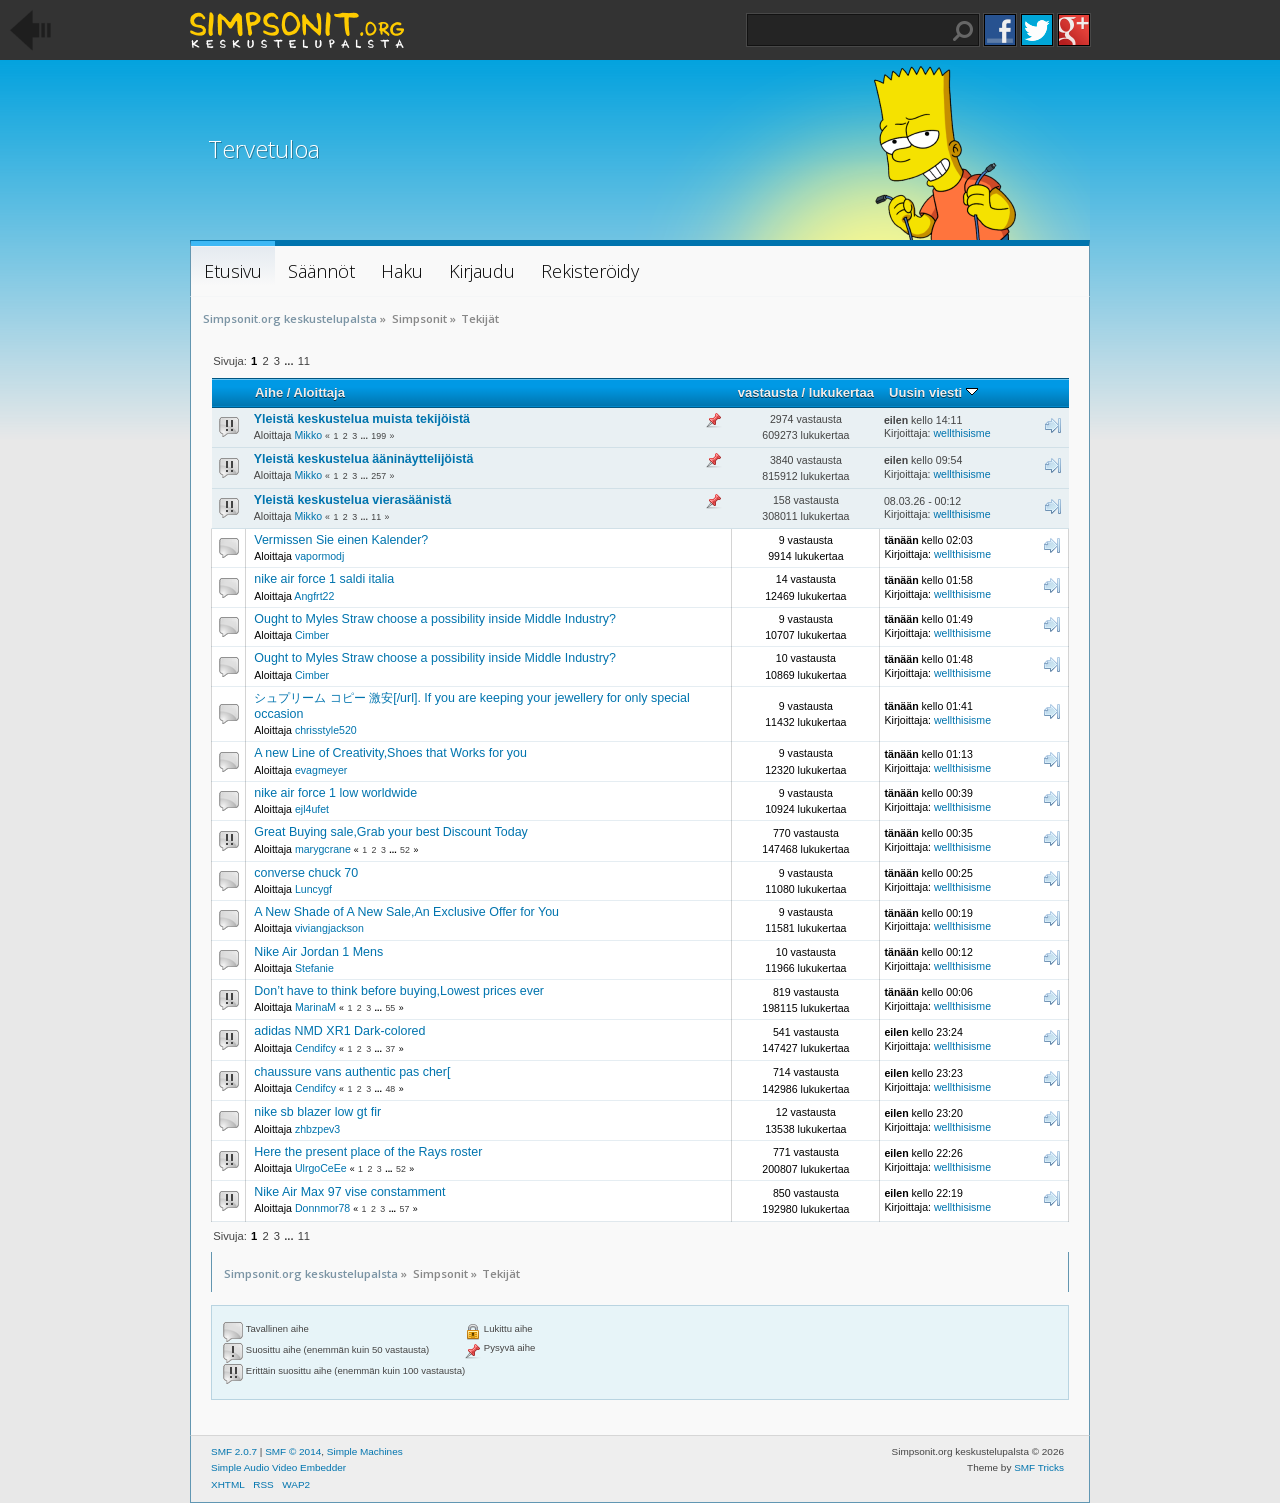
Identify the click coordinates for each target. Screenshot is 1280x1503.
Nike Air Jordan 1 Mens (318, 952)
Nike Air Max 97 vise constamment (349, 1192)
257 (378, 476)
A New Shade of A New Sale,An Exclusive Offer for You (406, 912)
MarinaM (315, 1007)
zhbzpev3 (317, 1129)
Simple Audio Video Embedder (278, 1467)
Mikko (308, 435)
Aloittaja (319, 392)
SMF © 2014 (293, 1451)
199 (378, 436)
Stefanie (314, 968)
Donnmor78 (322, 1208)
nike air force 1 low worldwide (335, 793)
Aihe (269, 392)
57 (405, 1209)
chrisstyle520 (326, 730)
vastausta (768, 392)
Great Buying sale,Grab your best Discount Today (391, 832)
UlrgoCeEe (321, 1168)
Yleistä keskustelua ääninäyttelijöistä (364, 459)
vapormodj (319, 556)
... (290, 361)
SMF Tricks (1039, 1467)
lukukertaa (841, 392)
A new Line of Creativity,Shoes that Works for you (390, 753)
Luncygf (313, 889)
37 (390, 1049)
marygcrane (323, 849)
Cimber (312, 635)
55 (390, 1008)
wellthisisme (961, 433)
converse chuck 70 (306, 873)
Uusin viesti (933, 392)
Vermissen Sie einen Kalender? (341, 540)
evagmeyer (321, 770)
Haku (963, 31)
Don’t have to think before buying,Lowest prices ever (399, 991)
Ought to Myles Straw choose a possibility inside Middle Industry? (435, 619)
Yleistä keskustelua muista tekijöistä (362, 419)
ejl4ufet (312, 809)
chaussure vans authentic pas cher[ (352, 1072)
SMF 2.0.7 (234, 1451)
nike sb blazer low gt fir (317, 1112)
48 (390, 1089)
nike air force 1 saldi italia (324, 579)
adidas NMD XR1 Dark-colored (339, 1031)
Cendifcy (315, 1048)
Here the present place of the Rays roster (368, 1152)
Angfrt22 (314, 596)
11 (304, 361)
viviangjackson (329, 928)
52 (405, 850)
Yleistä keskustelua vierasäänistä (353, 500)
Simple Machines (365, 1451)
